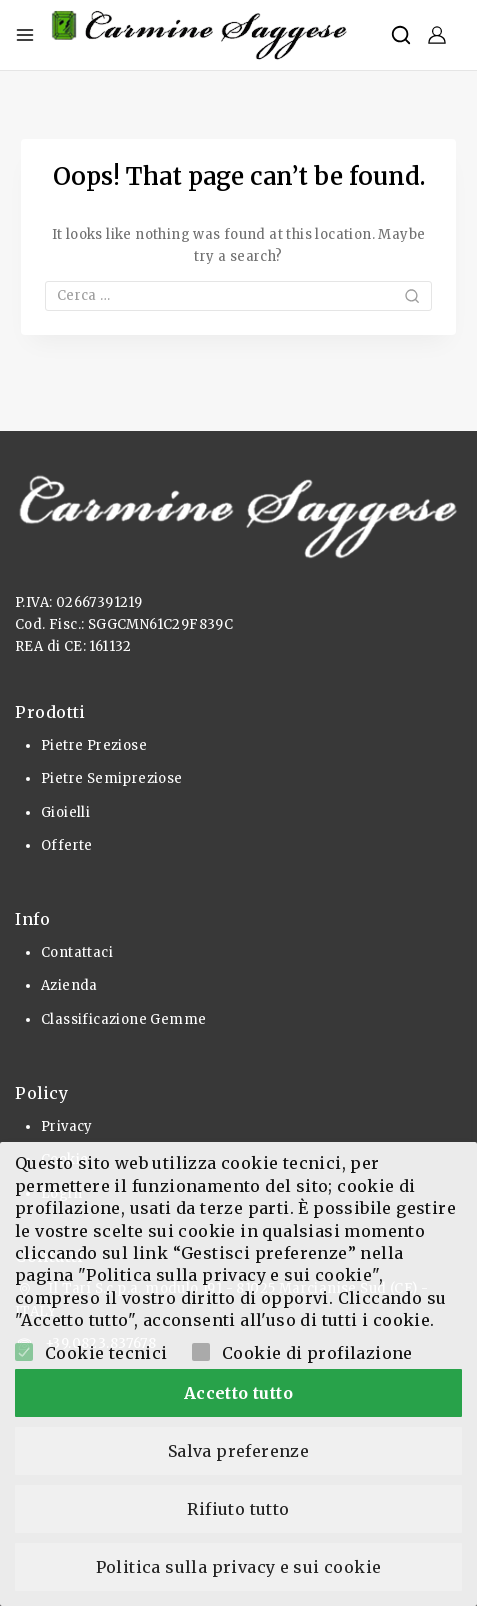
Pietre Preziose (94, 745)
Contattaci (77, 952)
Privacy (67, 1126)
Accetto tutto (238, 1393)
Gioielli (65, 812)
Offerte (67, 845)
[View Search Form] (401, 35)
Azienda (69, 985)
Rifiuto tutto (238, 1509)
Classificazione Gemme (123, 1019)
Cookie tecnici (106, 1353)
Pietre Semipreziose (112, 778)
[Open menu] (25, 35)
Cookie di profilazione (317, 1353)
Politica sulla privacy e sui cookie (239, 1567)
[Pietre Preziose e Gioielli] (200, 35)
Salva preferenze (238, 1451)
